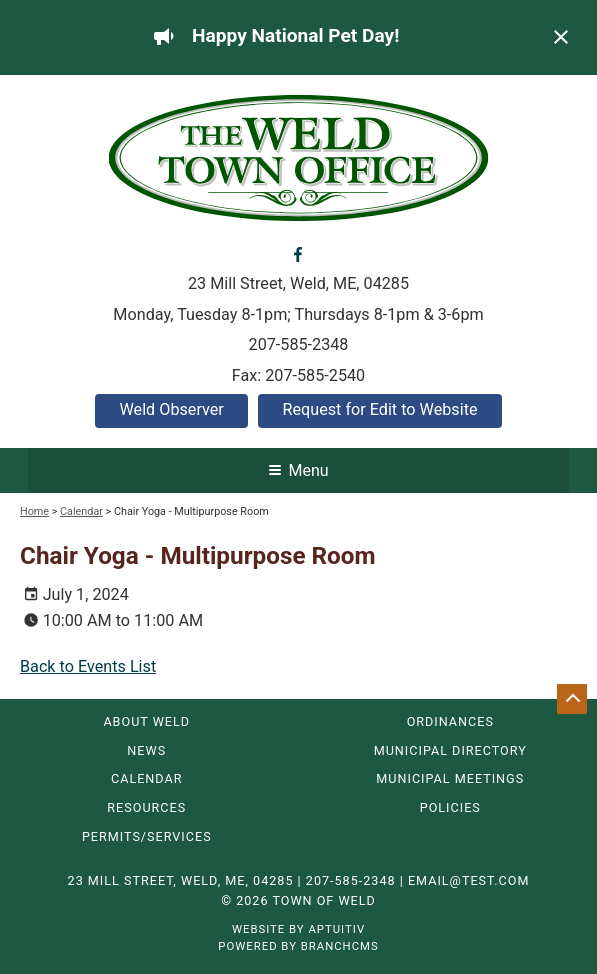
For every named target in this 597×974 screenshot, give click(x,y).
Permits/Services (147, 837)
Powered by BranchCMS (298, 946)
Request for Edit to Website (379, 409)
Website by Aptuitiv (298, 929)
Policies (450, 808)
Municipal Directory (450, 751)
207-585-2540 (315, 375)
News (146, 751)
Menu (298, 470)
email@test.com (469, 880)
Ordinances (450, 722)
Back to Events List (88, 666)
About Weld (146, 722)
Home (34, 511)
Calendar (81, 511)
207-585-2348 (299, 344)
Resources (146, 808)
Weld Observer (171, 409)
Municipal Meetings (450, 779)
